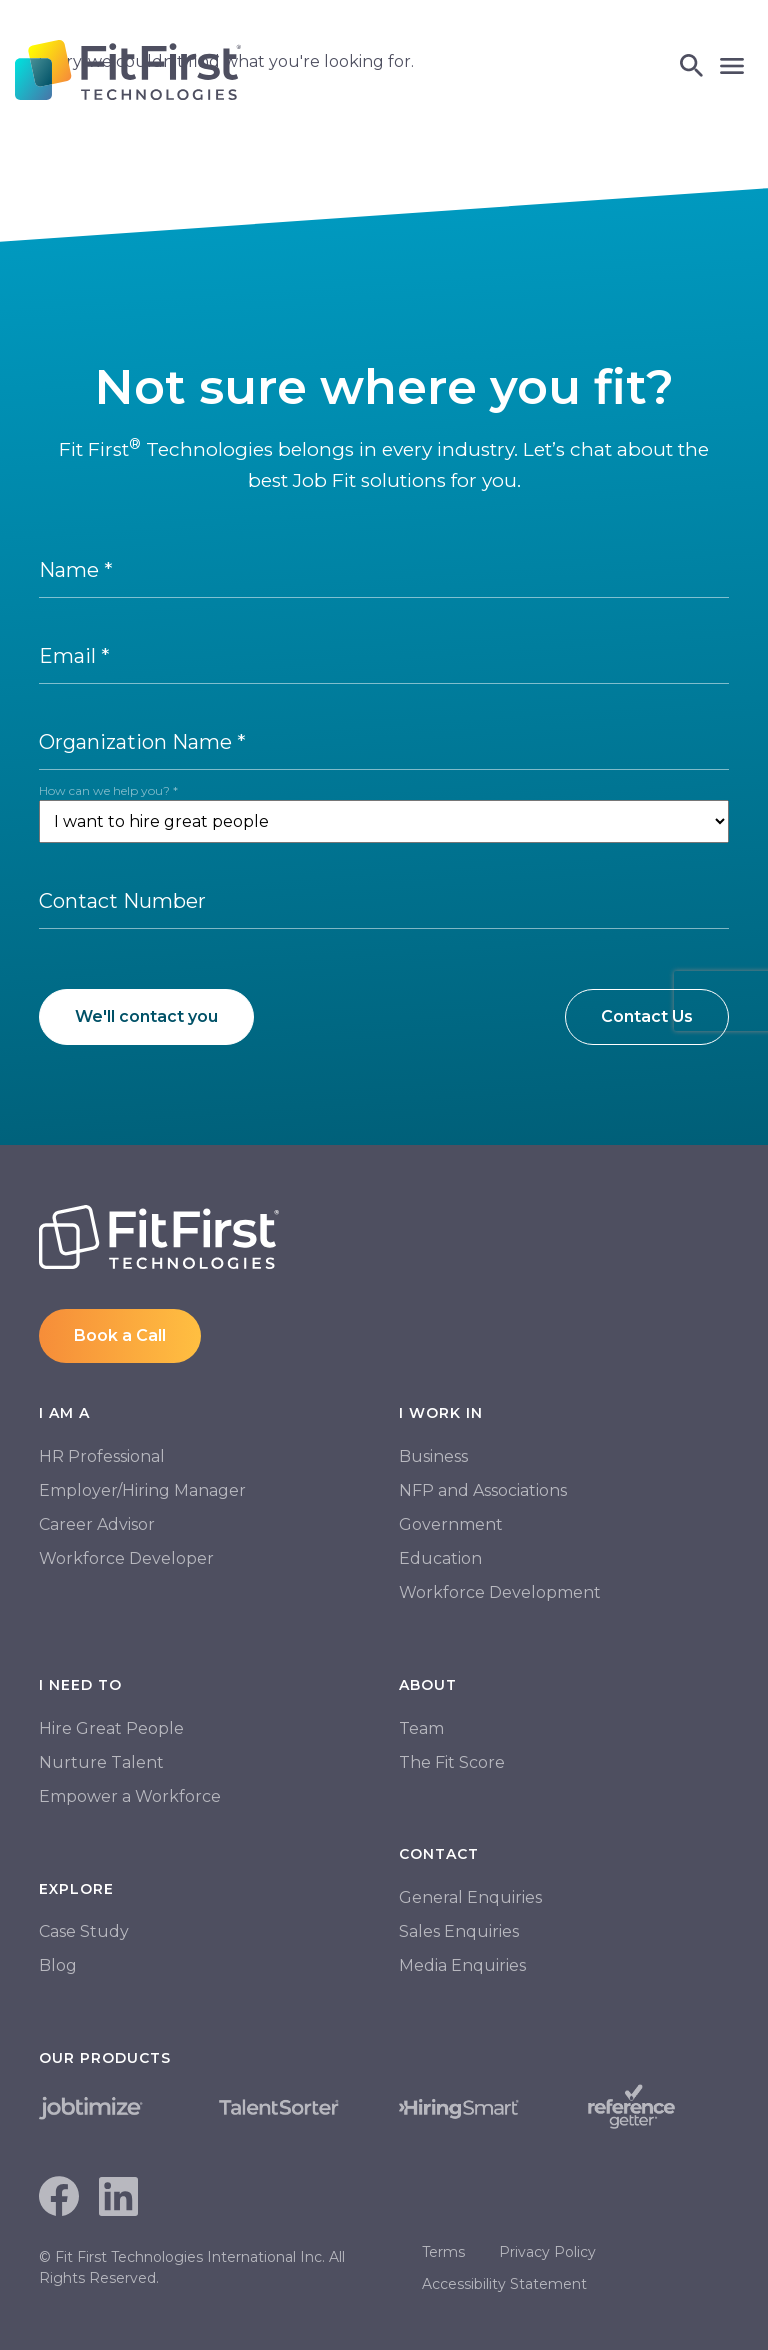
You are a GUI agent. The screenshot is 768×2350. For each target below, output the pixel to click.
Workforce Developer (126, 1558)
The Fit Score (452, 1762)
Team (421, 1728)
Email (74, 656)
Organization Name (142, 742)
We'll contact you (146, 1016)
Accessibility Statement (504, 2284)
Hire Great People (111, 1728)
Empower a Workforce (130, 1796)
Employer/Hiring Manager (142, 1490)
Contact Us (647, 1016)
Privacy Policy (547, 2252)
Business (433, 1456)
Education (440, 1558)
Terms (443, 2252)
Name (76, 570)
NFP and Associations (483, 1490)
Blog (58, 1965)
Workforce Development (500, 1592)
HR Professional (102, 1456)
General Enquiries (470, 1897)
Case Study (84, 1931)
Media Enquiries (462, 1965)
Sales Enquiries (459, 1931)
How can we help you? (108, 790)
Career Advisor (97, 1524)
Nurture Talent (101, 1762)
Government (451, 1524)
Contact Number (122, 901)
